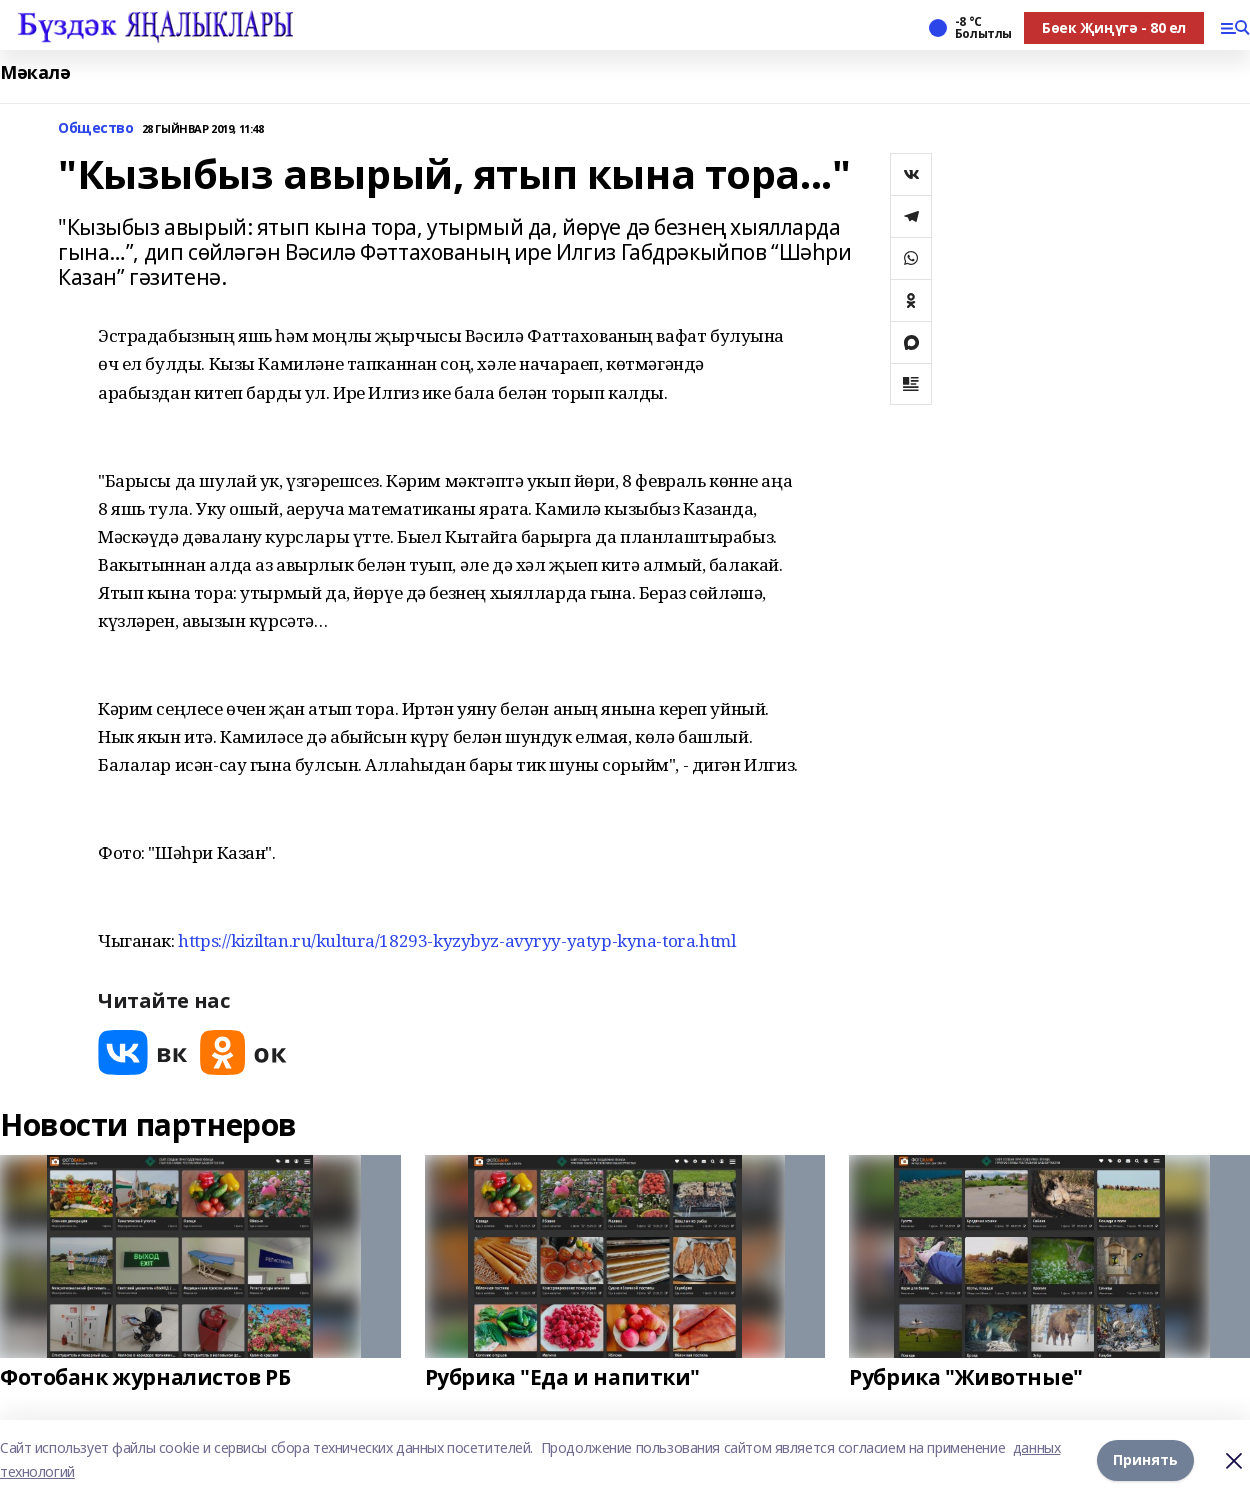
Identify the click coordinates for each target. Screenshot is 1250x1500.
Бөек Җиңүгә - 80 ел (1114, 27)
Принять (1145, 1459)
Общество (96, 128)
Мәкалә (35, 72)
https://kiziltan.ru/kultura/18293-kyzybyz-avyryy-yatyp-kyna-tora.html (456, 940)
